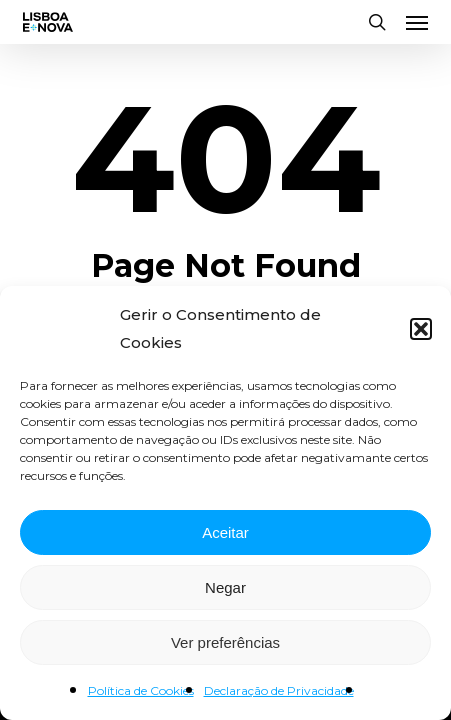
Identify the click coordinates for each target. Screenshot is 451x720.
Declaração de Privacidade (279, 690)
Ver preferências (225, 642)
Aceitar (225, 532)
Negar (225, 587)
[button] (421, 329)
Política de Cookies (141, 690)
